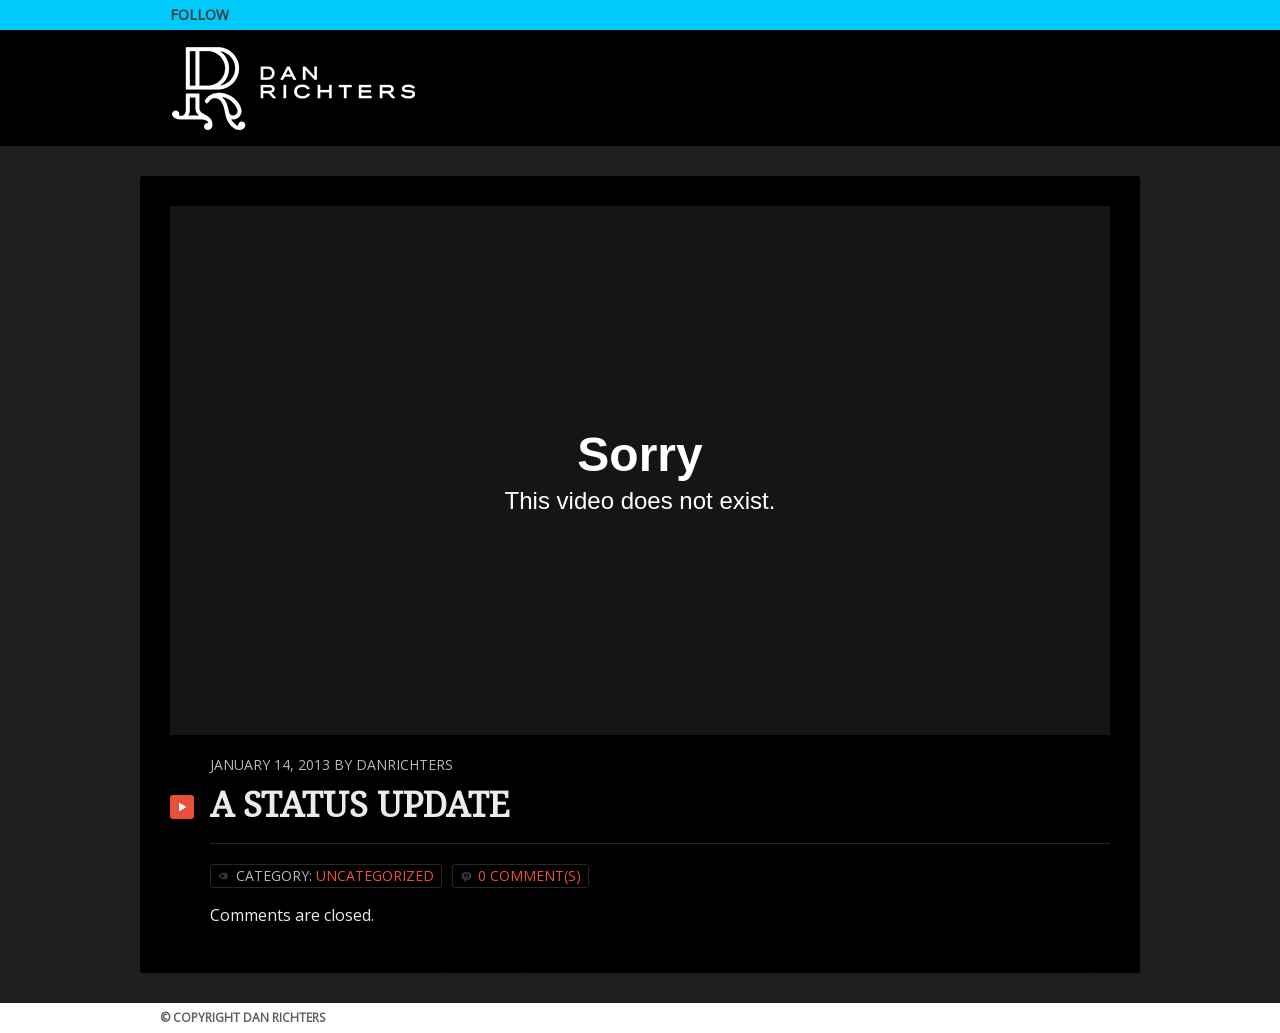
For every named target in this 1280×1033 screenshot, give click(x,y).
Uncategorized (375, 875)
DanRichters (404, 764)
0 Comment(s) (529, 875)
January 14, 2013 (270, 764)
